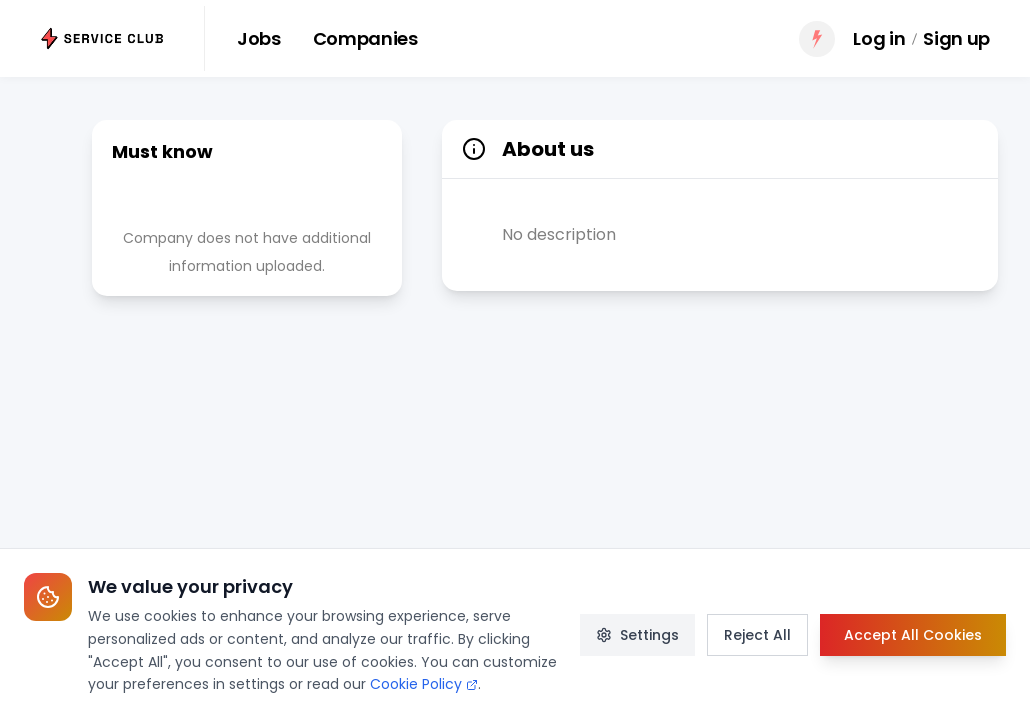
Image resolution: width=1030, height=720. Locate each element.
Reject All (757, 635)
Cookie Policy (424, 684)
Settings (637, 635)
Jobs (259, 38)
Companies (365, 38)
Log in (879, 38)
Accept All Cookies (913, 635)
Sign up (956, 38)
